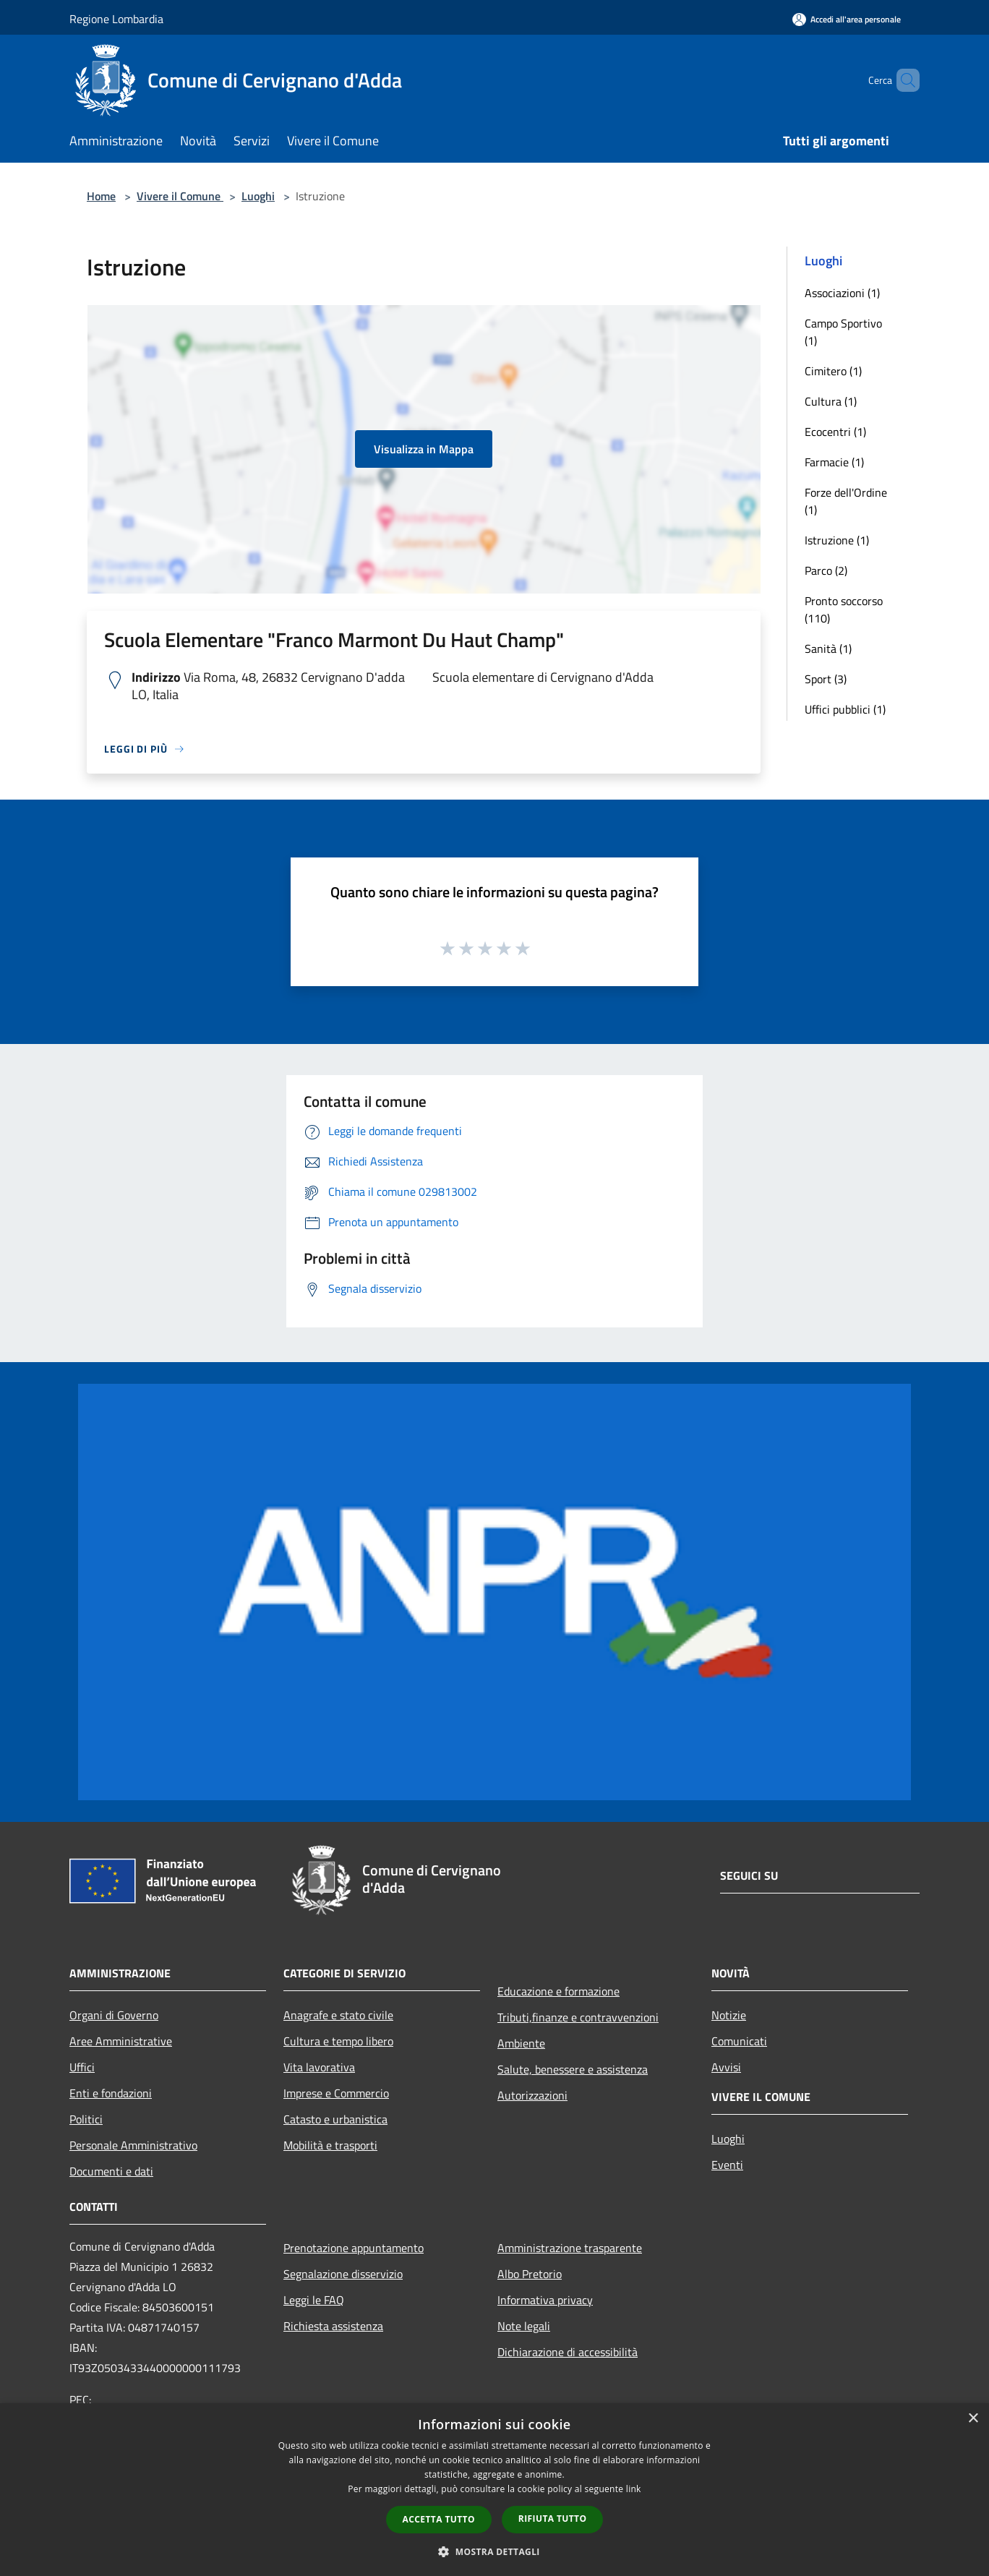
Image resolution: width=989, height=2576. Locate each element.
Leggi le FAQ (313, 2299)
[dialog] (494, 2489)
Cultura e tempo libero (338, 2041)
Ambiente (521, 2043)
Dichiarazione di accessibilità (567, 2352)
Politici (86, 2119)
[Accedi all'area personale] (847, 19)
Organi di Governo (113, 2015)
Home (101, 196)
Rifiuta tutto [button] (552, 2518)
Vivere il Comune (180, 196)
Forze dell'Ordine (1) (846, 501)
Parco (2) (826, 570)
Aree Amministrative (120, 2041)
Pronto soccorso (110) (844, 609)
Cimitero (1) (833, 371)
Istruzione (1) (837, 540)
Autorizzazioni (532, 2095)
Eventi (727, 2164)
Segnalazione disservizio (343, 2273)
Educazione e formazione (558, 1991)
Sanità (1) (828, 648)
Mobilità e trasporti (330, 2145)
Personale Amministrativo (133, 2145)
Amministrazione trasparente (569, 2247)
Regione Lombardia (116, 18)
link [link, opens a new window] (633, 2489)
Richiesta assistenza (333, 2326)
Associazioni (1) (842, 292)
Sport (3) (826, 679)
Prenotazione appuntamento (353, 2247)
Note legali (523, 2326)
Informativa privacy (545, 2299)
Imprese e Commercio (336, 2093)
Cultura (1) (831, 401)
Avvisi (726, 2067)
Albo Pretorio (529, 2273)
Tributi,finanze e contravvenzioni (578, 2017)
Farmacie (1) (834, 462)
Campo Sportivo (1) (843, 331)
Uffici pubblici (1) (845, 709)
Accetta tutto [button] (439, 2519)
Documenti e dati (111, 2171)
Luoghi (258, 196)
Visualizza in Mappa (424, 449)
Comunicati (739, 2041)
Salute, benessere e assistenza (572, 2069)
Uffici (82, 2067)
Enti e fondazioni (110, 2093)
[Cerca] (902, 80)
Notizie (728, 2015)
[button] (494, 2551)
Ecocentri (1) (835, 431)
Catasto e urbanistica (335, 2119)
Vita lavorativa (319, 2067)
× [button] (972, 2418)
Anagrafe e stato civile (338, 2015)
